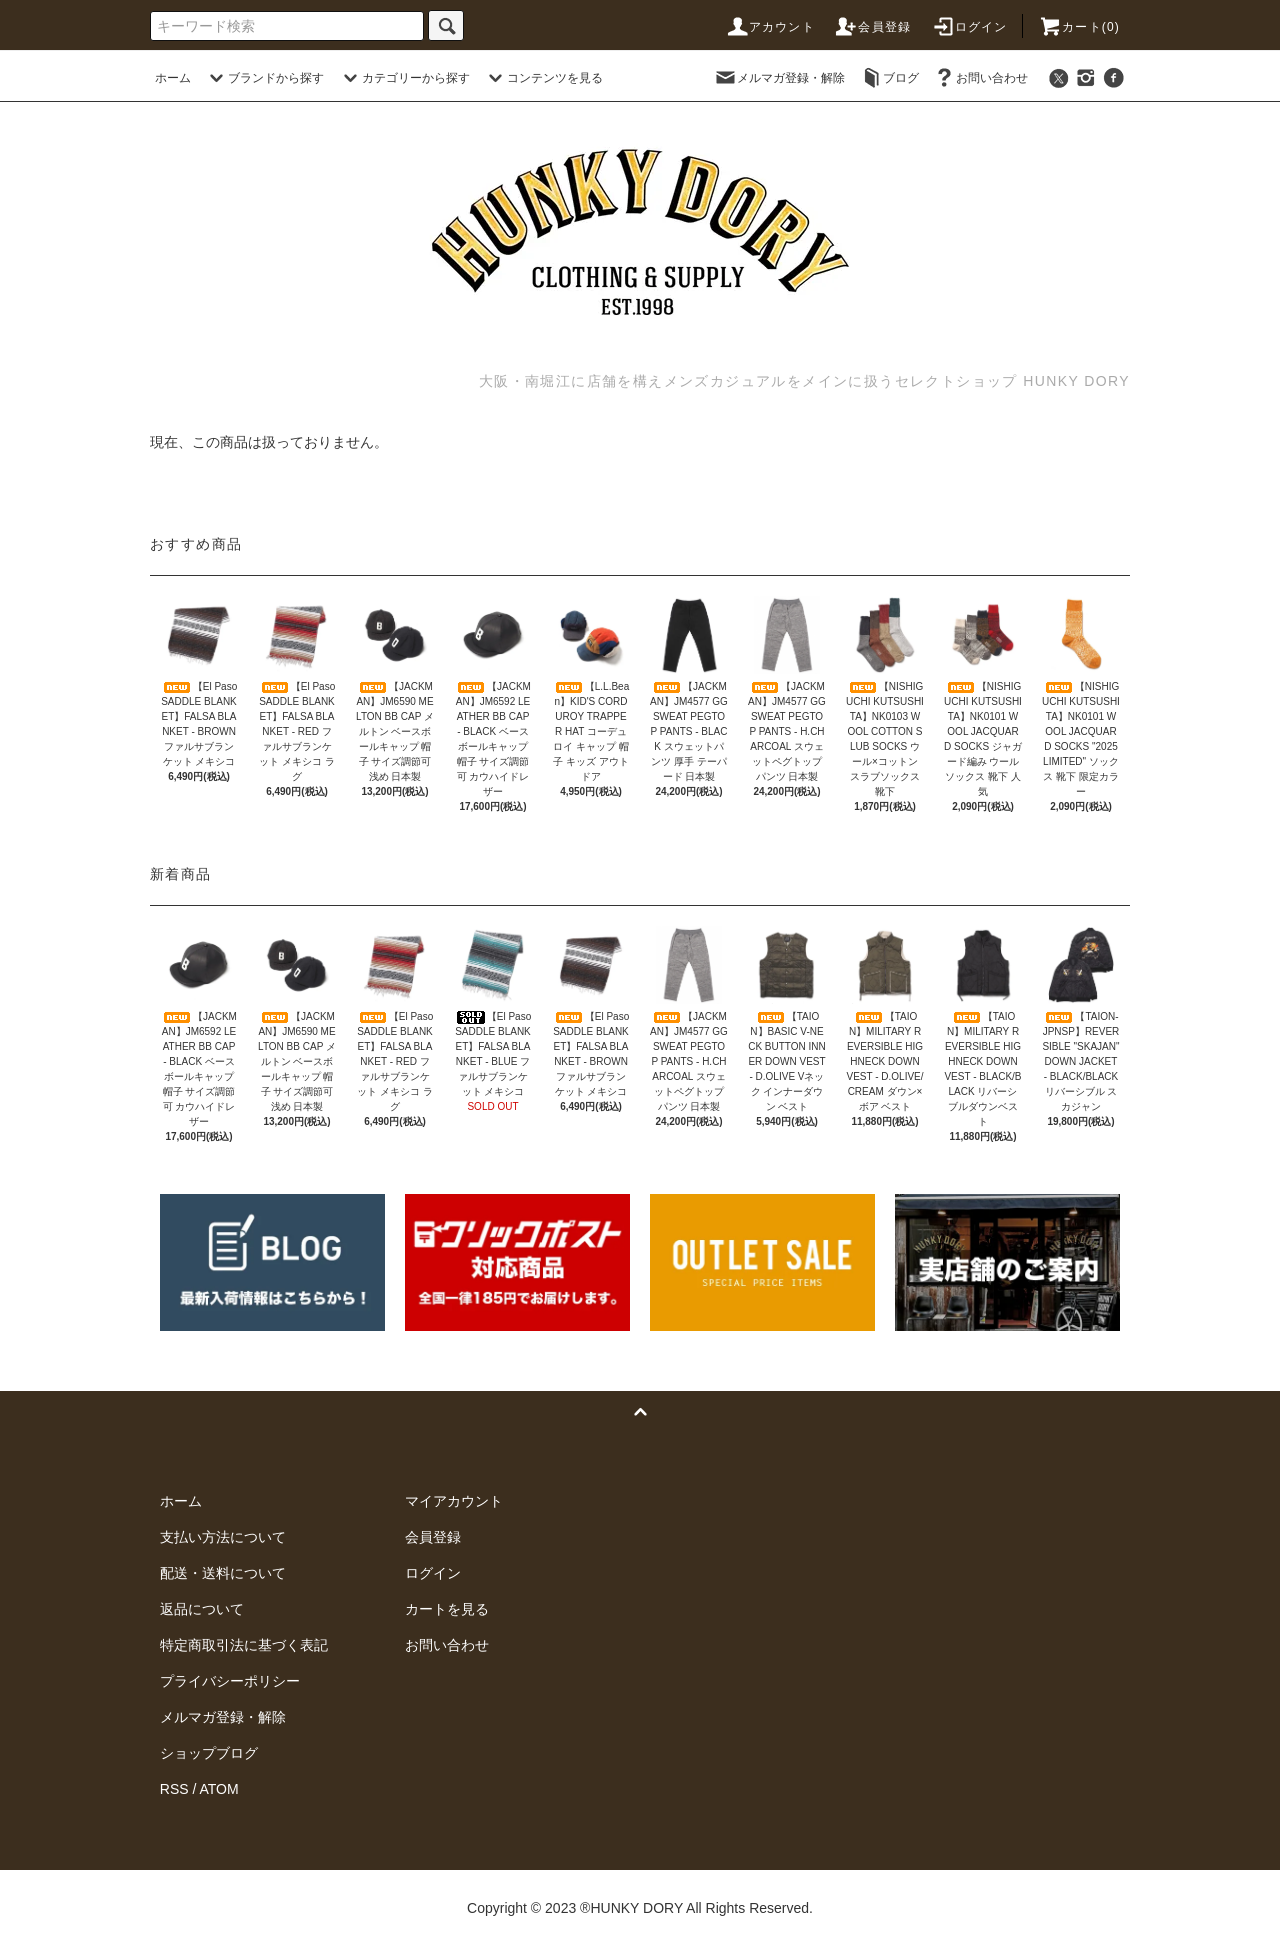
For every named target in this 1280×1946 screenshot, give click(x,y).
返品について (202, 1609)
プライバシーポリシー (230, 1681)
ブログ (889, 78)
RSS (174, 1789)
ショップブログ (209, 1753)
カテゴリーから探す (404, 78)
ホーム (173, 78)
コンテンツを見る (543, 78)
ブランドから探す (264, 78)
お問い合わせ (980, 78)
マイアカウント (454, 1501)
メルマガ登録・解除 (779, 78)
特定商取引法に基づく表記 (244, 1645)
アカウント (770, 27)
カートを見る (447, 1609)
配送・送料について (223, 1573)
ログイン (969, 27)
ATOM (219, 1789)
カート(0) (1079, 27)
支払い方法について (223, 1537)
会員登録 (872, 27)
